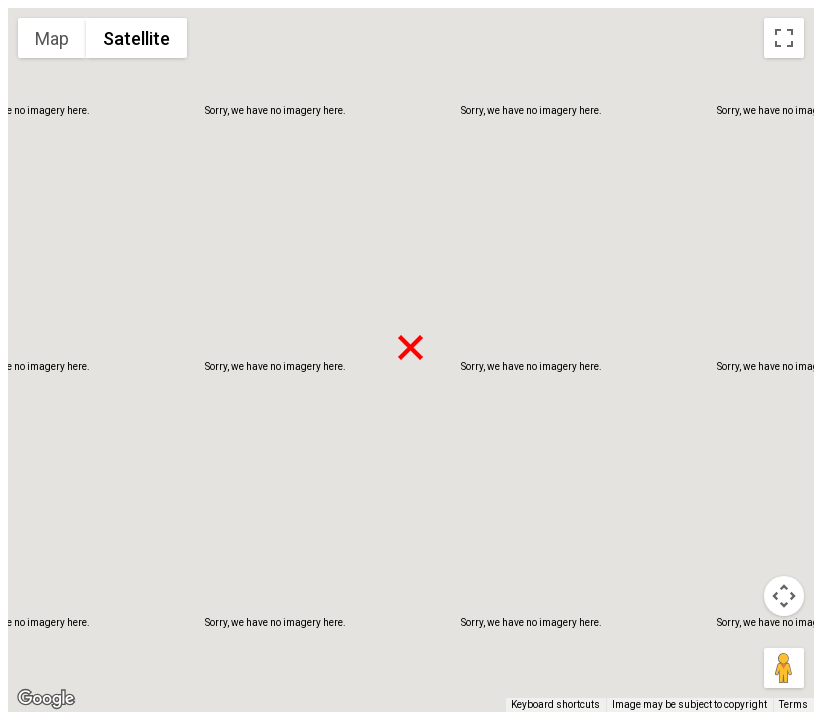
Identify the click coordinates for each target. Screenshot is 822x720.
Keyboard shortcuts (555, 704)
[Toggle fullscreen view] (784, 38)
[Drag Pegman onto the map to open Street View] (784, 668)
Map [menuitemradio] (52, 38)
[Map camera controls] (784, 596)
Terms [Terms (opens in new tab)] (793, 704)
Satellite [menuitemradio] (136, 38)
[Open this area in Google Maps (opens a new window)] (46, 699)
